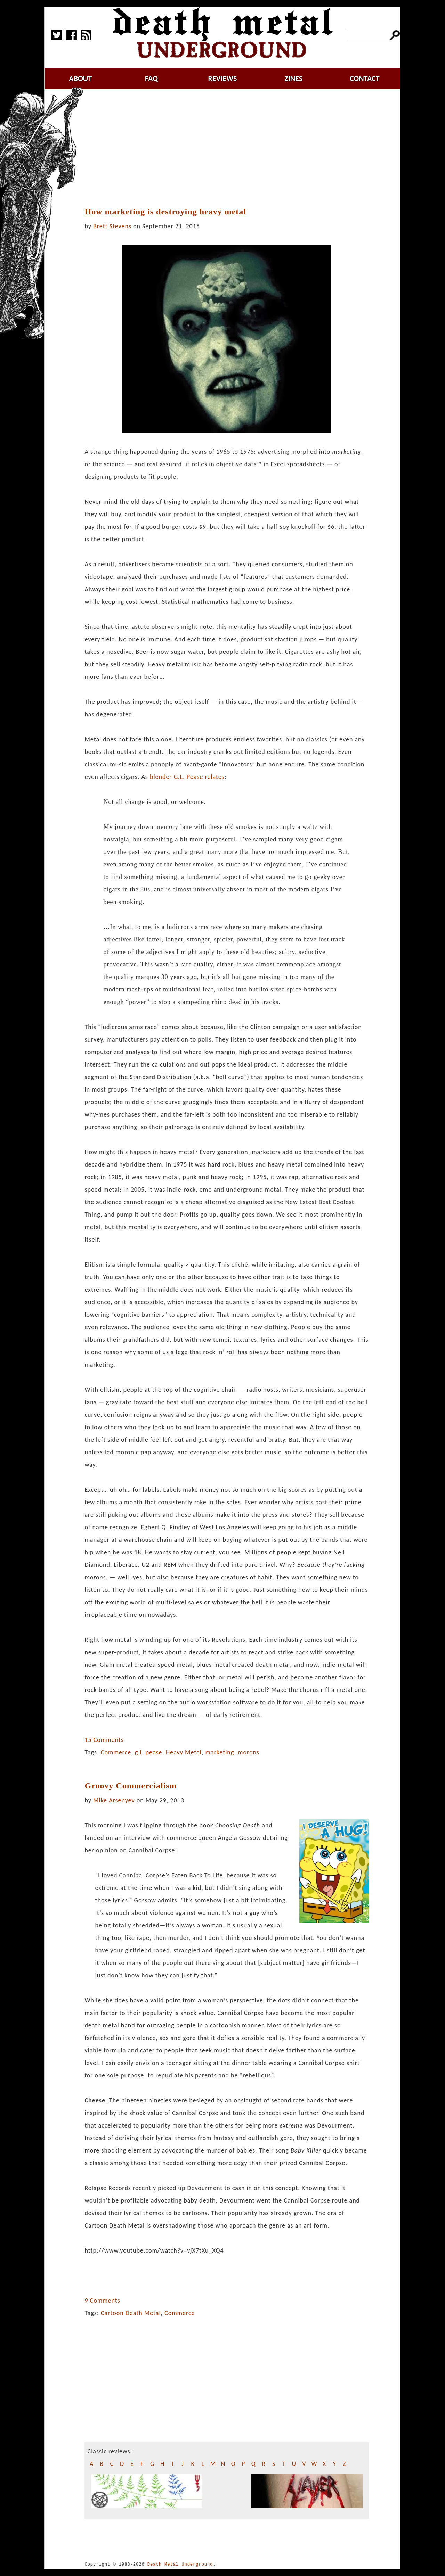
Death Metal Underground (180, 2564)
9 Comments (102, 2300)
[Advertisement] (230, 148)
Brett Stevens (112, 226)
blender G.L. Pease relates (187, 777)
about (80, 78)
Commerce (116, 1752)
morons (248, 1752)
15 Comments (103, 1740)
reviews (222, 78)
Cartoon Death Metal (131, 2313)
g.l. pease (148, 1752)
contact (365, 78)
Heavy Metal (184, 1752)
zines (293, 78)
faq (151, 78)
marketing (219, 1752)
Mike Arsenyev (114, 1800)
